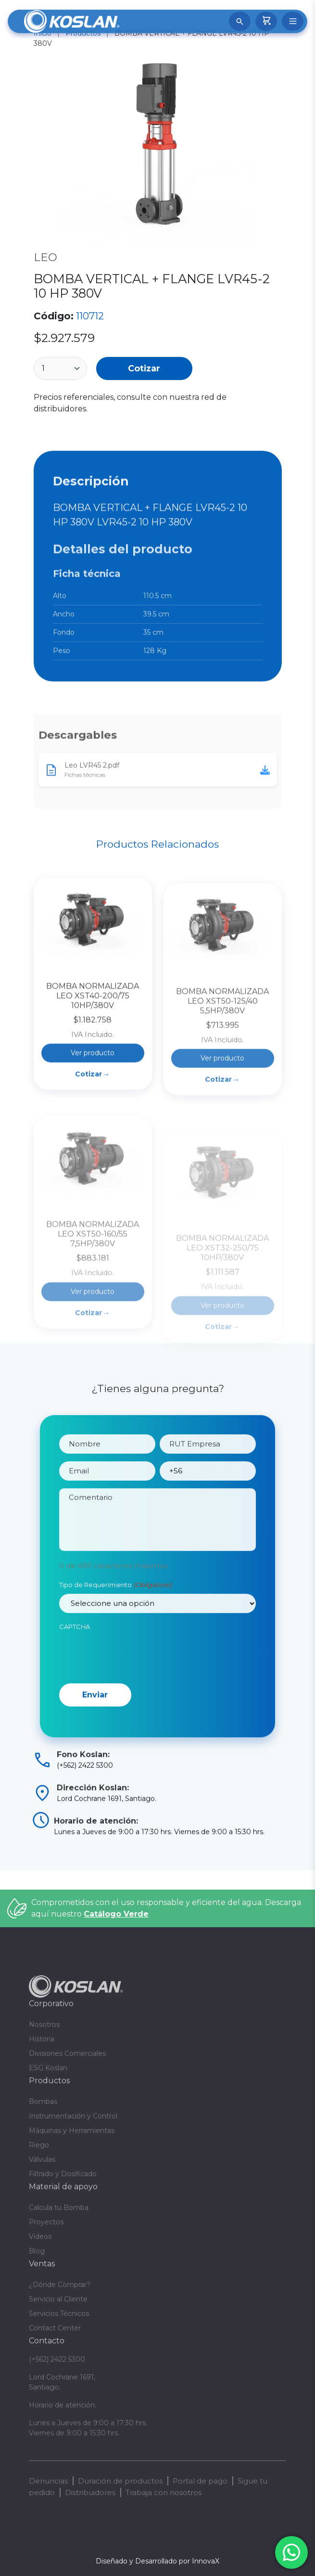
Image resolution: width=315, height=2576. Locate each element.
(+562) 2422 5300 (57, 2359)
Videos (40, 2236)
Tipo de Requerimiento (115, 1611)
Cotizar (144, 368)
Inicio (42, 33)
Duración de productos (120, 2480)
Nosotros (44, 2024)
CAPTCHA (74, 1652)
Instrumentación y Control (73, 2116)
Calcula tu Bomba (58, 2207)
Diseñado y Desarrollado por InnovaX (157, 2561)
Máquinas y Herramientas (71, 2130)
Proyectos (46, 2222)
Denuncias (48, 2480)
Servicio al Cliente (58, 2299)
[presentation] (132, 1680)
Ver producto (92, 1116)
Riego (39, 2145)
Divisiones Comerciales (67, 2053)
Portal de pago (200, 2480)
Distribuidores (90, 2492)
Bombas (43, 2101)
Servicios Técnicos (59, 2313)
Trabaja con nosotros (164, 2492)
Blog (37, 2251)
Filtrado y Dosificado (63, 2173)
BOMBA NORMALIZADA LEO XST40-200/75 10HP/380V (92, 1059)
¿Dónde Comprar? (59, 2284)
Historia (41, 2039)
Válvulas (42, 2159)
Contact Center (55, 2328)
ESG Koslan (48, 2067)
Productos (83, 33)
